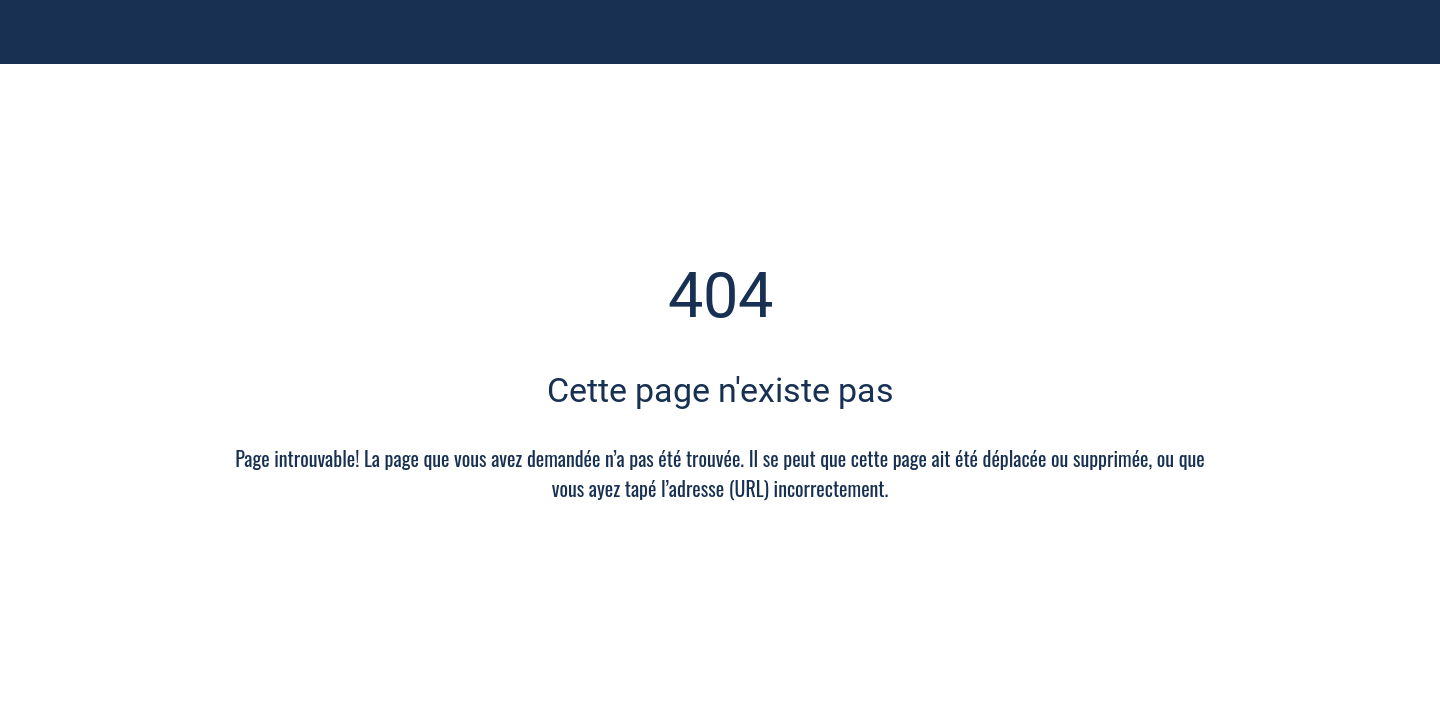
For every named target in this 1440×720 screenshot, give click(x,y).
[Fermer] (40, 32)
